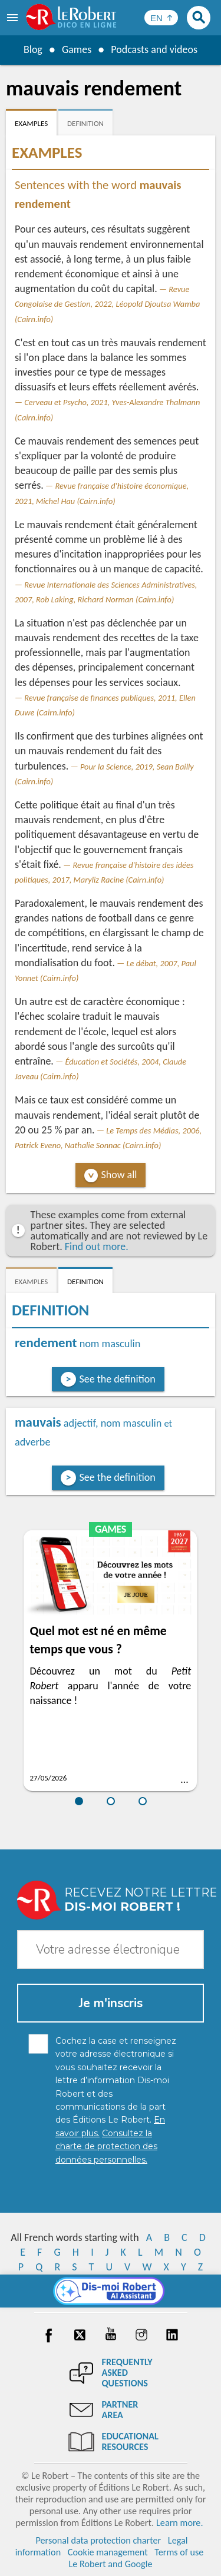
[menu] (13, 17)
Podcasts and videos (154, 49)
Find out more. (96, 1246)
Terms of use (178, 2552)
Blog (33, 49)
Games (76, 49)
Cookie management (108, 2552)
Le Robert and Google (111, 2564)
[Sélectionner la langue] (161, 17)
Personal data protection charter (98, 2540)
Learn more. (179, 2522)
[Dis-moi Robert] (110, 2291)
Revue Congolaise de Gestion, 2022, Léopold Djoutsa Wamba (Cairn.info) (107, 304)
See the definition (118, 1378)
